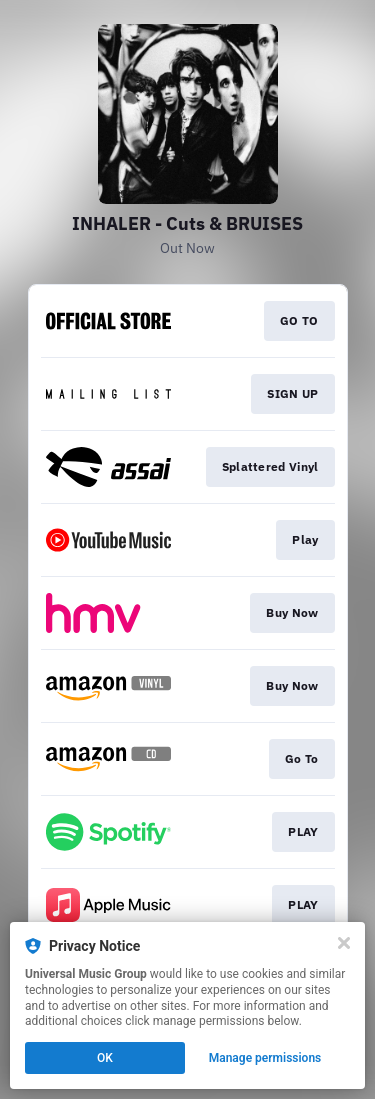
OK (105, 1058)
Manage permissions (265, 1058)
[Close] (344, 943)
